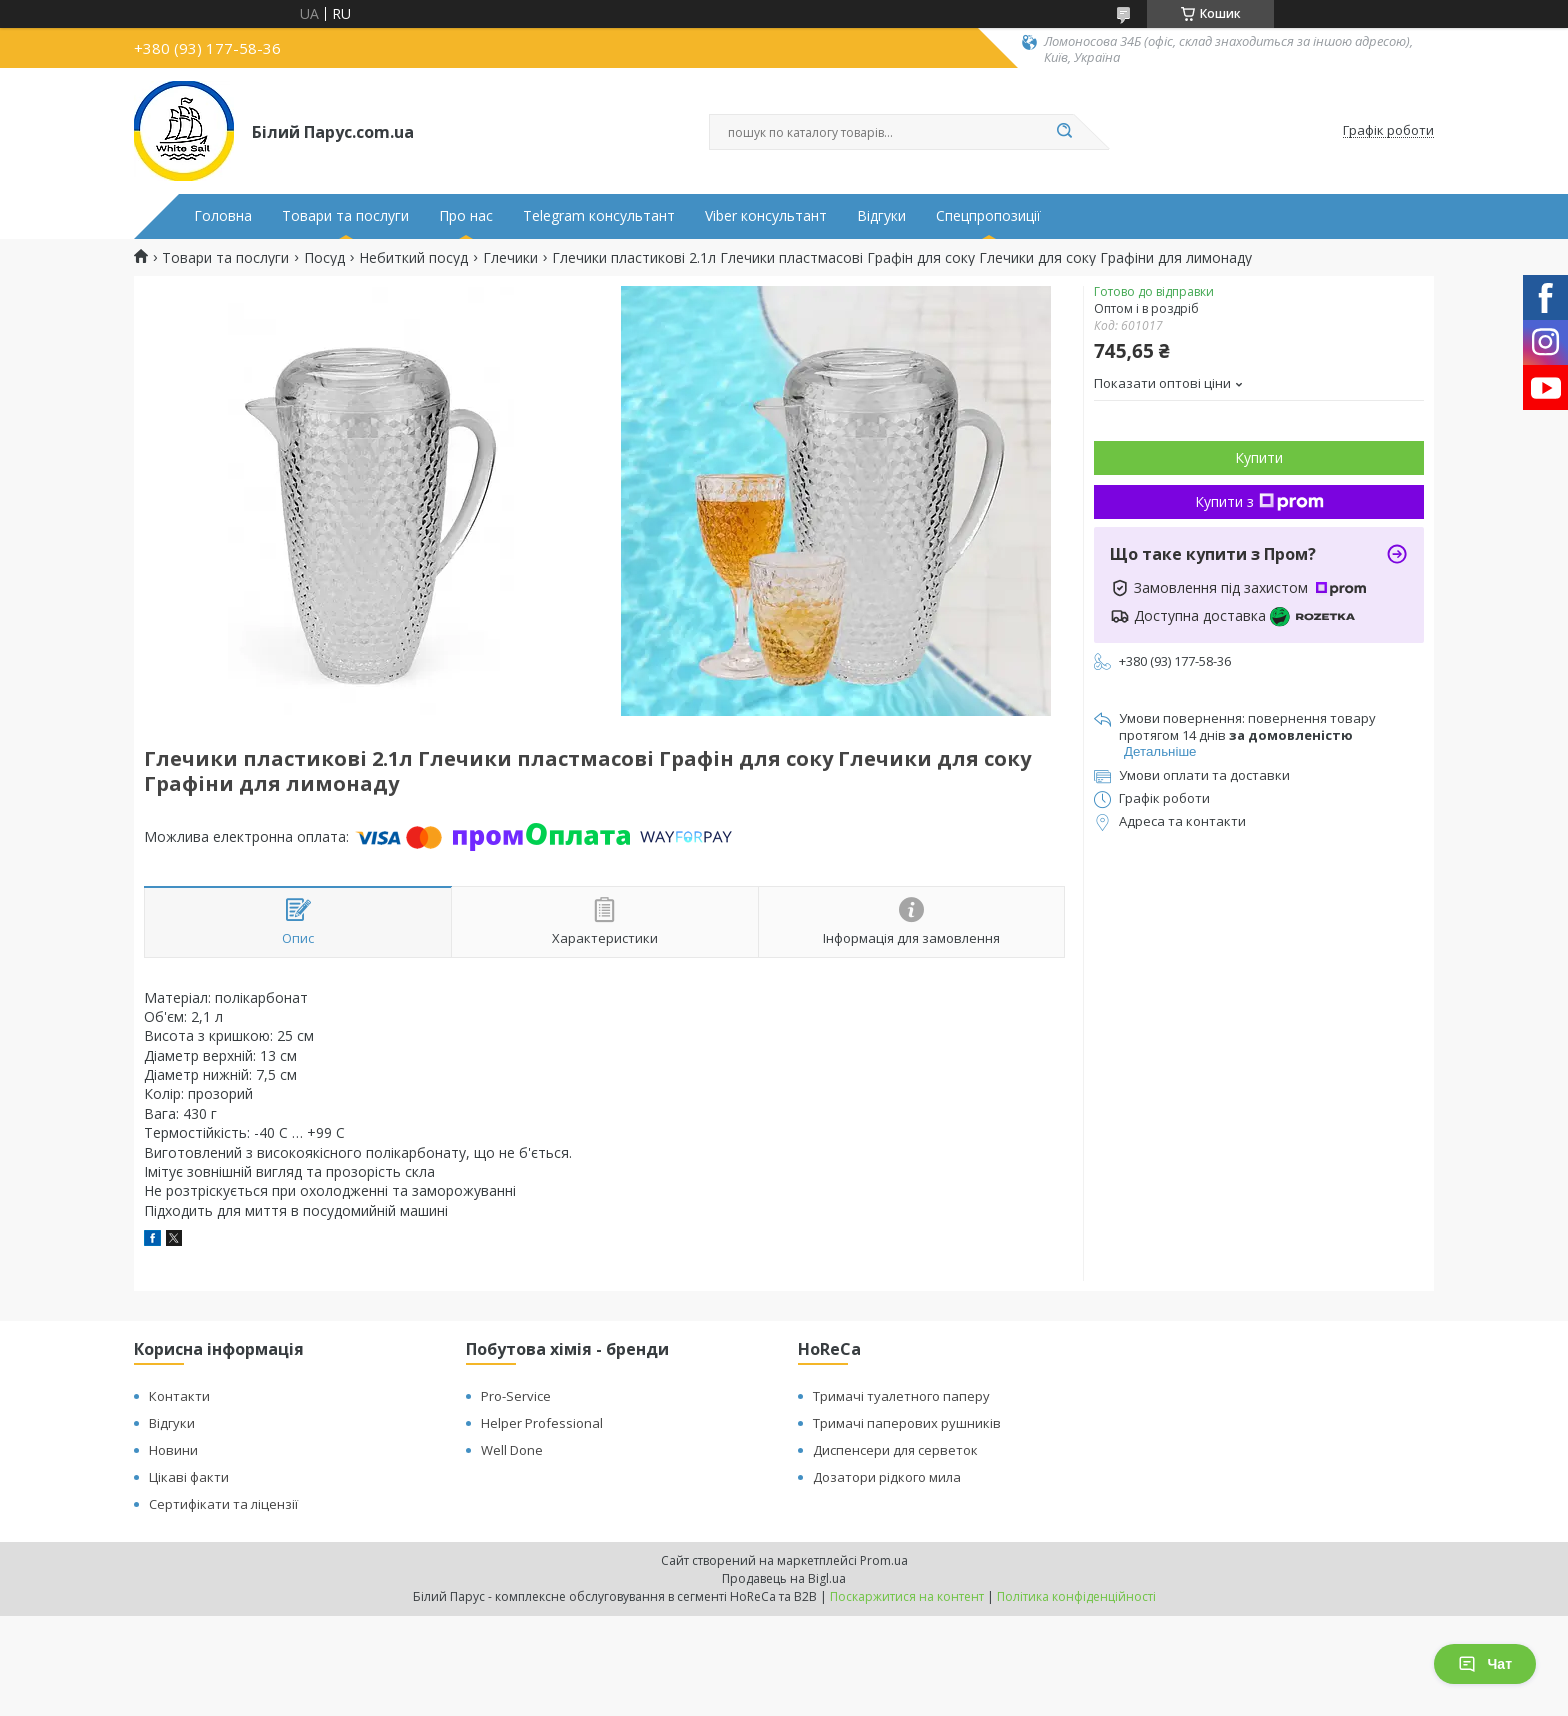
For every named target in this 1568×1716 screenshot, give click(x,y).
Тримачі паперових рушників (907, 1423)
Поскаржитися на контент (907, 1596)
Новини (173, 1450)
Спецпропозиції (988, 216)
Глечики (510, 258)
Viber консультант (766, 216)
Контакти (179, 1396)
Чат (1485, 1664)
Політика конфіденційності (1076, 1596)
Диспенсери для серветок (895, 1450)
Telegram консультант (599, 216)
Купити (1259, 457)
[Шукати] (1064, 132)
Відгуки (881, 216)
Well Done (512, 1450)
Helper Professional (542, 1423)
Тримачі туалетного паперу (901, 1396)
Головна (223, 216)
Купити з (1259, 501)
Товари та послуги (345, 216)
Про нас (466, 216)
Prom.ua (884, 1560)
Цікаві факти (189, 1477)
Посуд (324, 258)
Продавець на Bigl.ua (784, 1578)
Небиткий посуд (413, 258)
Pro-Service (516, 1396)
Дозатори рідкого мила (887, 1477)
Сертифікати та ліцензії (223, 1504)
